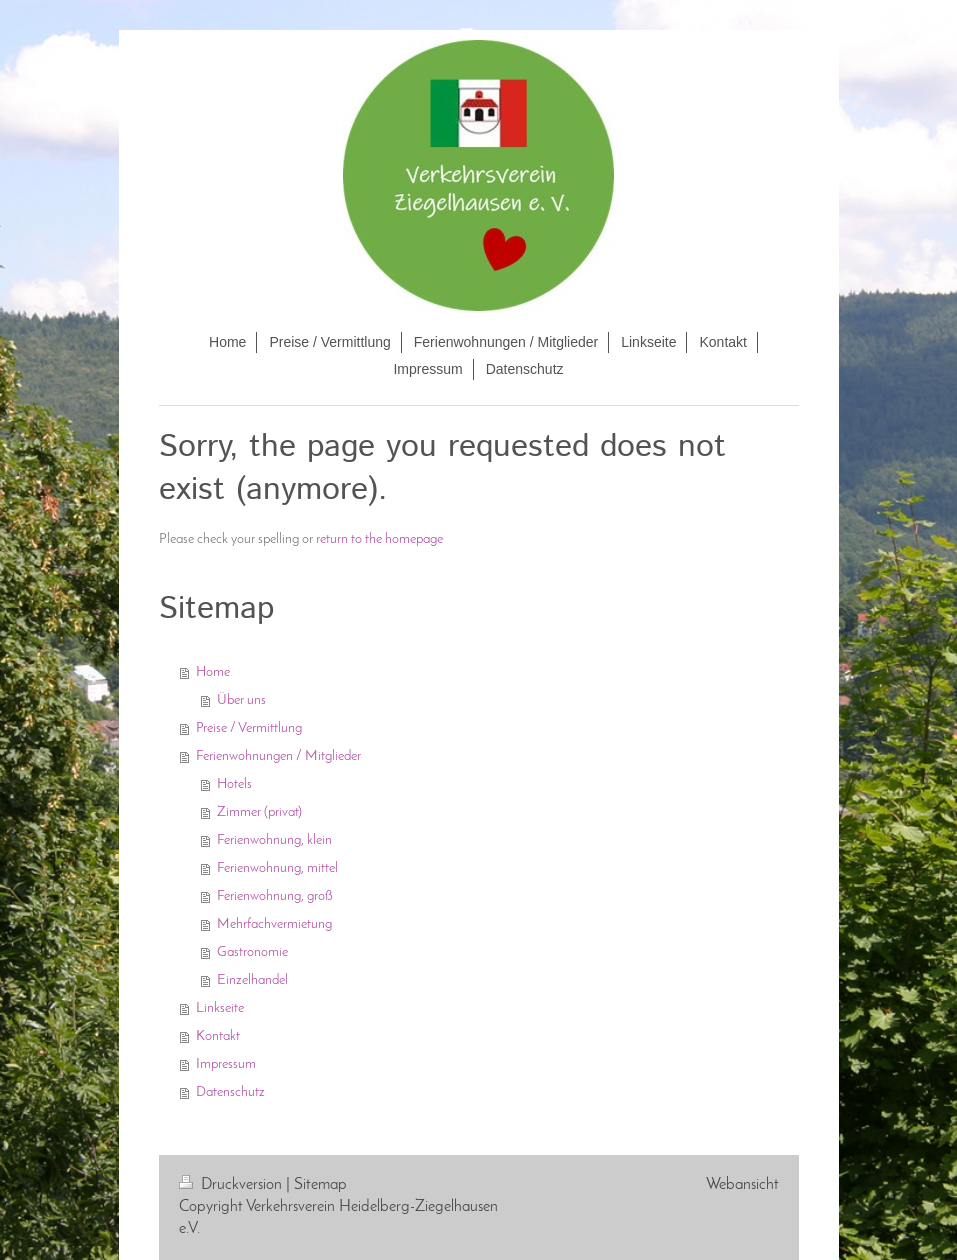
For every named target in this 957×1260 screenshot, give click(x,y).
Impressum (226, 1064)
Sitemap (320, 1185)
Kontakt (218, 1036)
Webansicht (742, 1185)
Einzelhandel (252, 980)
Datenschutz (230, 1092)
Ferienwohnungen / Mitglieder (278, 756)
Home (213, 672)
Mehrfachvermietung (274, 924)
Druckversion (232, 1185)
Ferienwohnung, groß (275, 896)
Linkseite (220, 1008)
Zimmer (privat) (259, 812)
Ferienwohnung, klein (274, 840)
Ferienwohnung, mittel (277, 868)
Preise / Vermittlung (249, 728)
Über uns (241, 700)
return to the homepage (379, 539)
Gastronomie (252, 952)
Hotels (234, 784)
